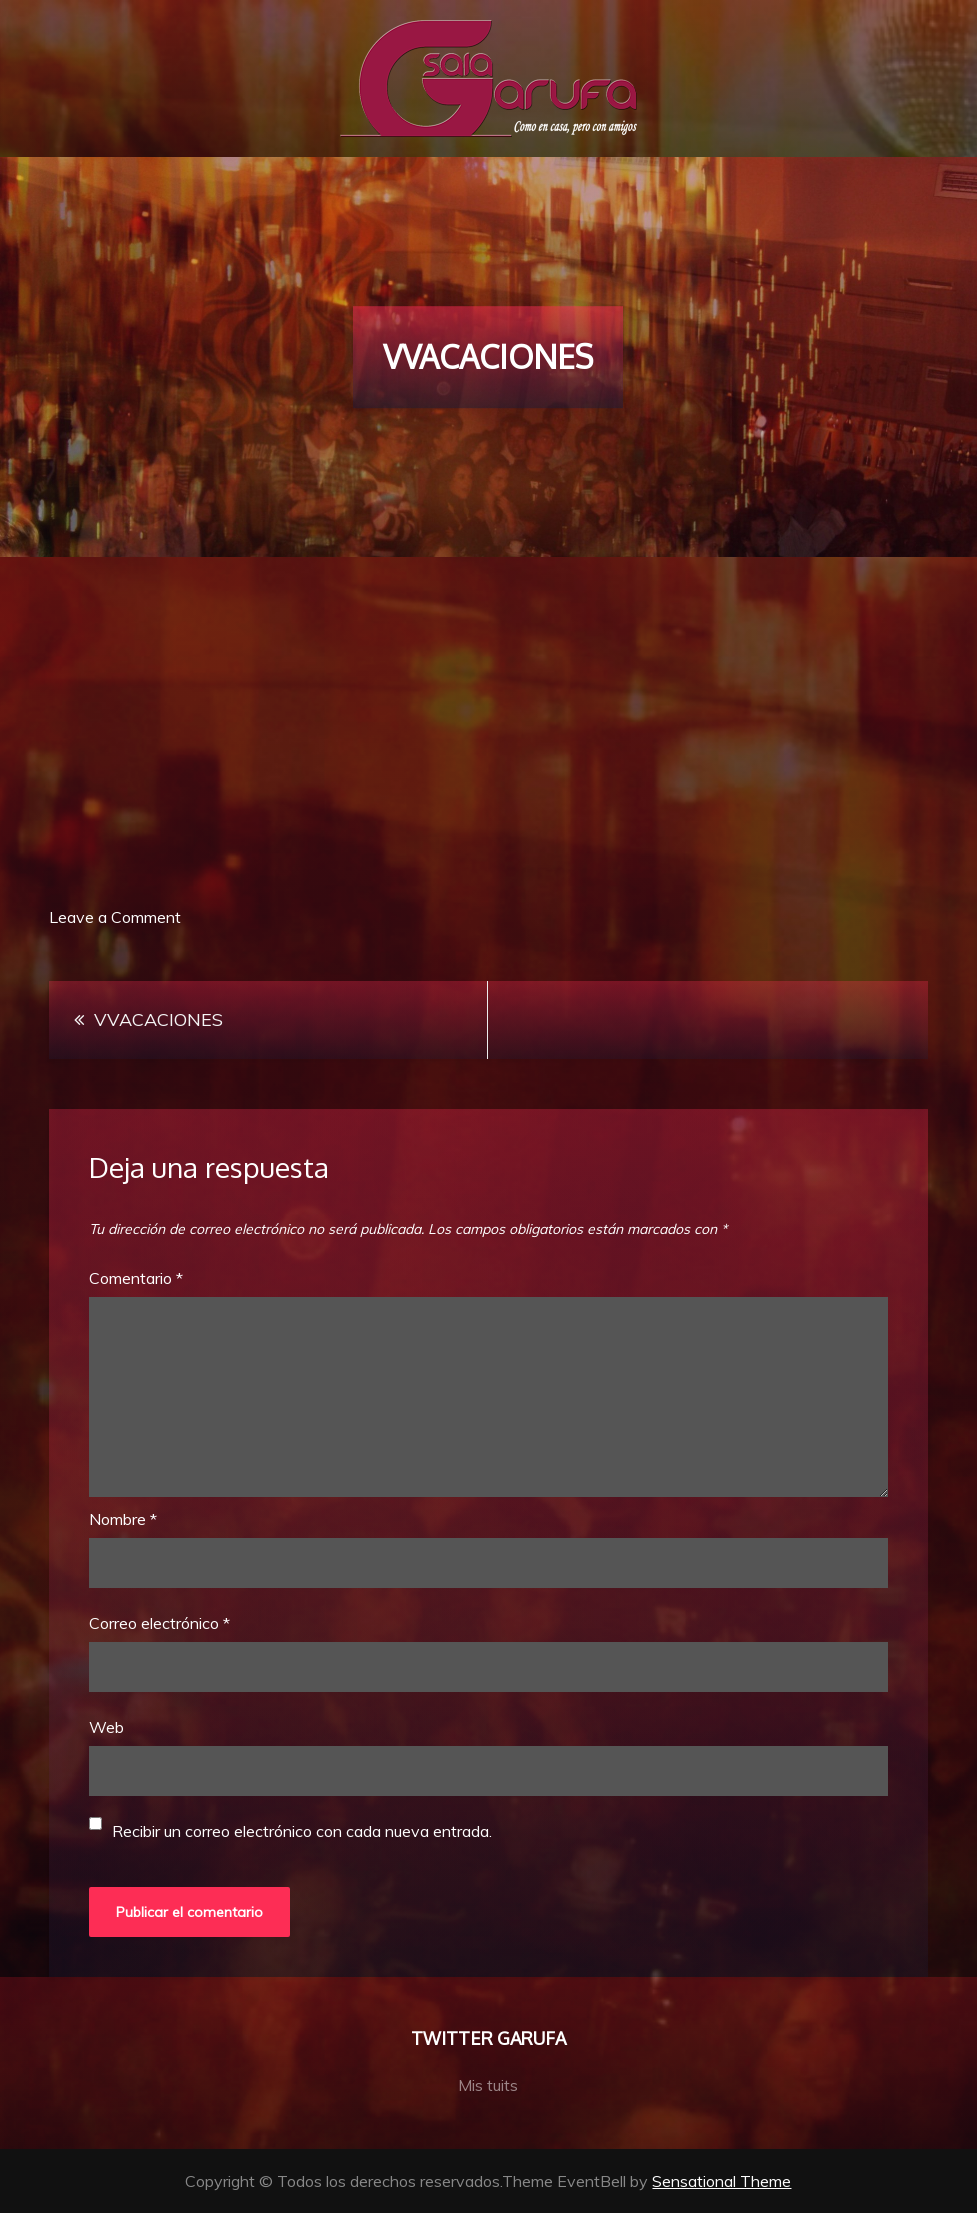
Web (106, 1727)
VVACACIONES (158, 1019)
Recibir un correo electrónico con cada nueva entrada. (302, 1831)
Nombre (123, 1519)
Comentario (136, 1278)
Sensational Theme (721, 2181)
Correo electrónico (159, 1623)
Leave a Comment (115, 917)
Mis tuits (488, 2085)
